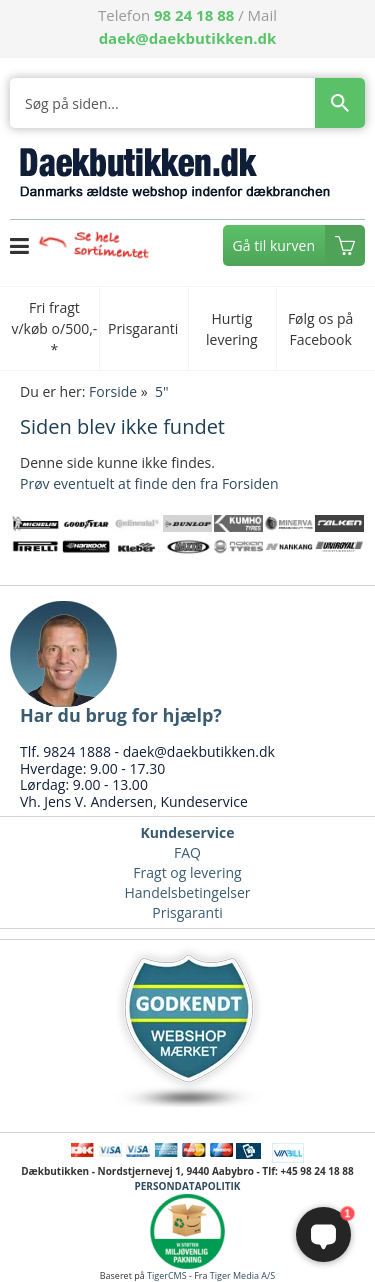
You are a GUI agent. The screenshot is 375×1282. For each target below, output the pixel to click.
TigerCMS (167, 1275)
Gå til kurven (274, 245)
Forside (113, 391)
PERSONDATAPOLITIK (187, 1186)
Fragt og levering (187, 872)
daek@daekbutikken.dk (188, 38)
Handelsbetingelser (187, 892)
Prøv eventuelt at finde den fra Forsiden (149, 483)
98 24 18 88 (194, 15)
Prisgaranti (187, 912)
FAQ (187, 852)
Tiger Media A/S (242, 1275)
